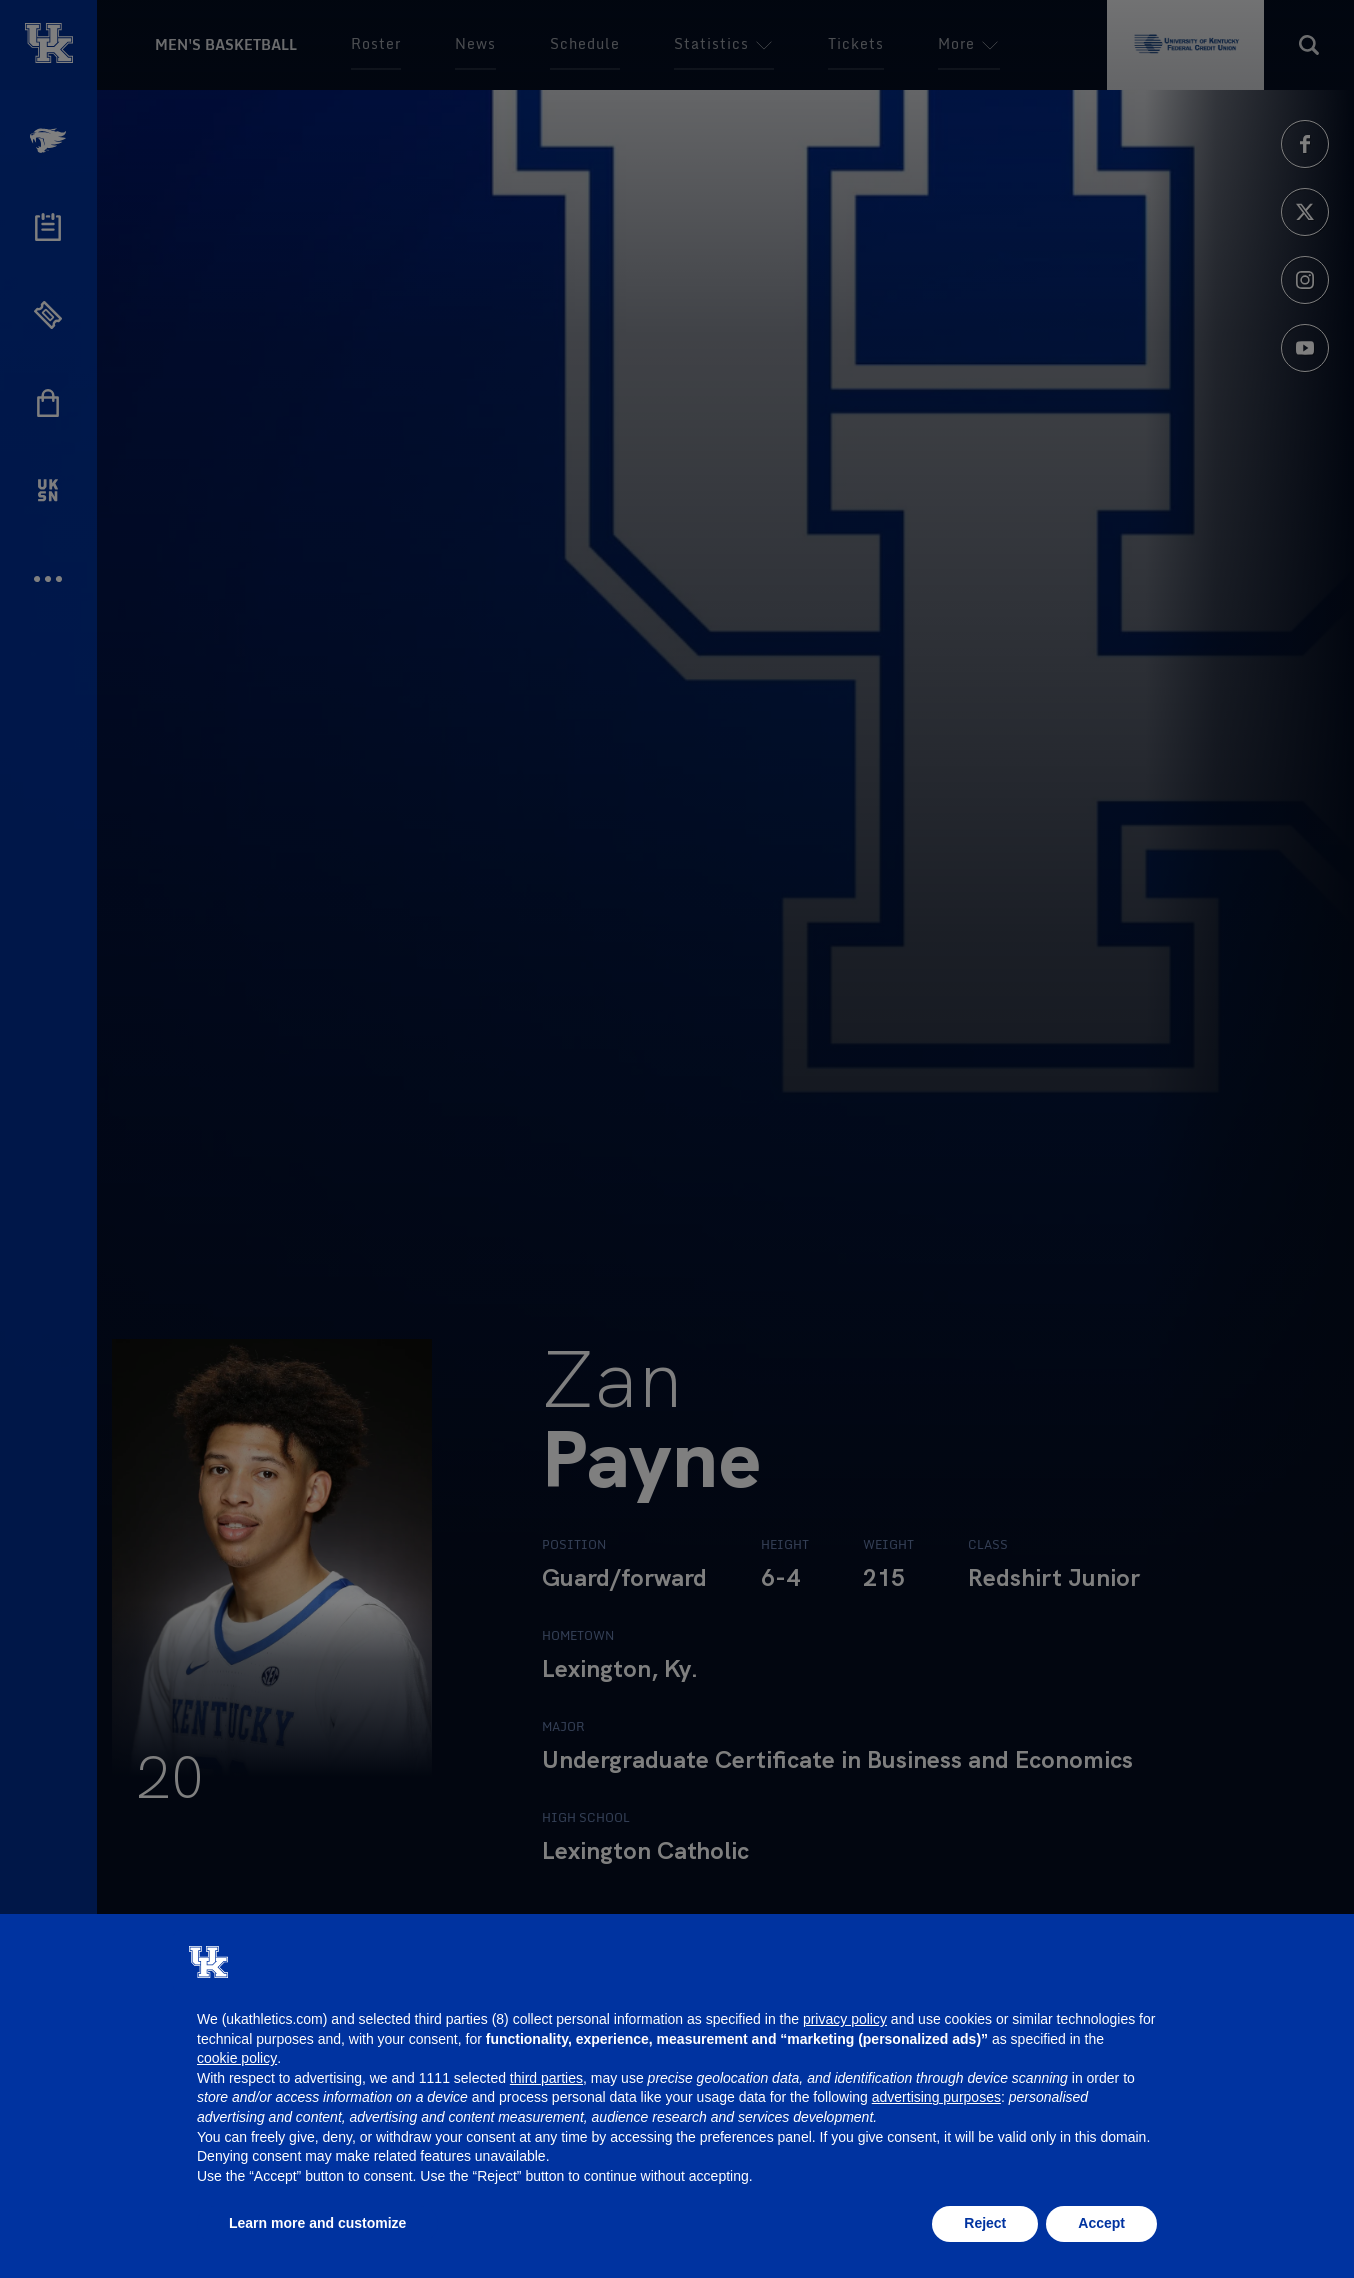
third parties (546, 2078)
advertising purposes (936, 2097)
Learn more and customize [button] (317, 2223)
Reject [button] (985, 2223)
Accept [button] (1101, 2223)
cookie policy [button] (237, 2058)
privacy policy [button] (845, 2019)
